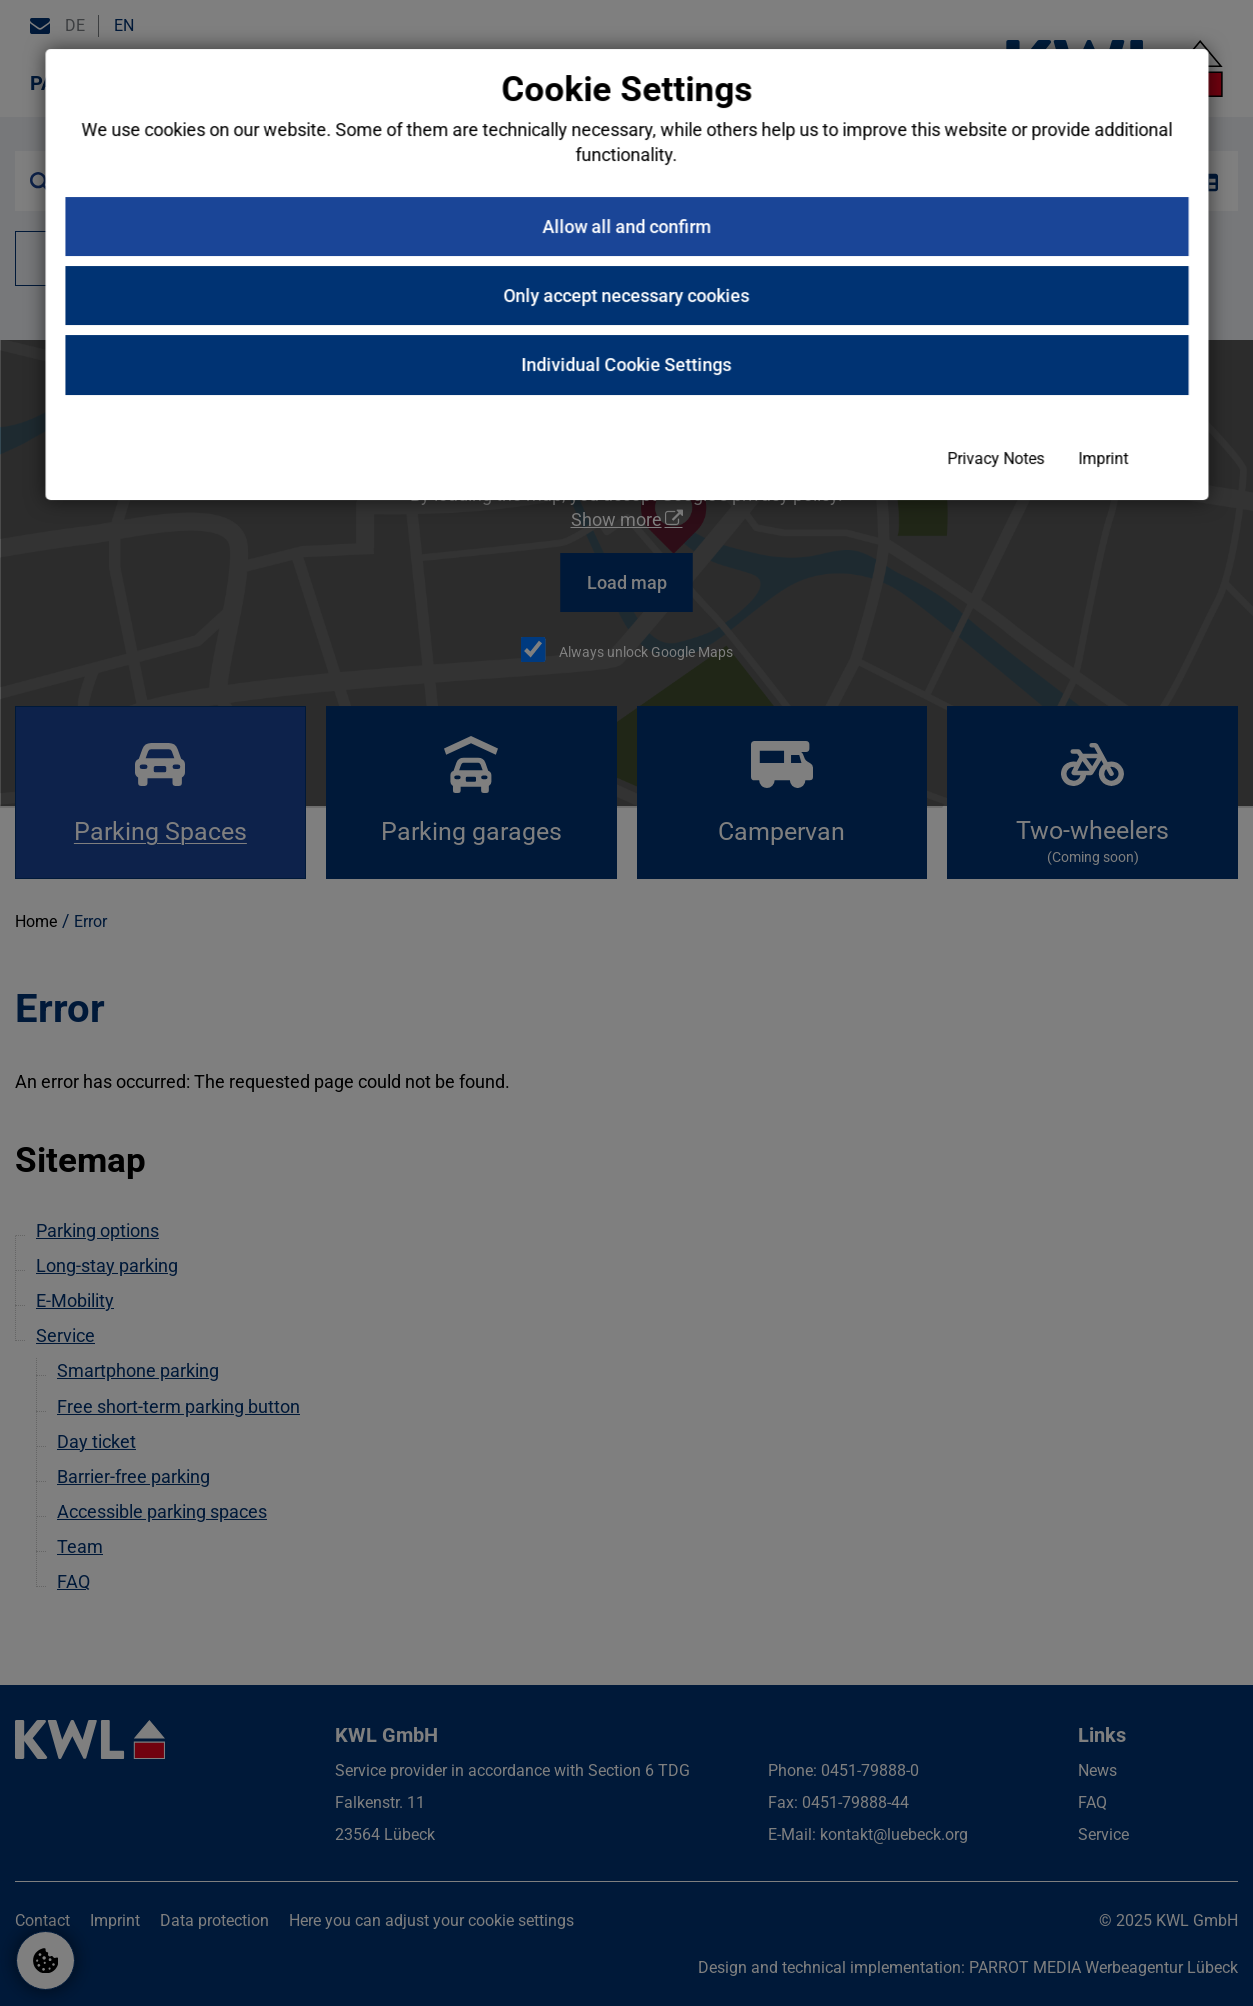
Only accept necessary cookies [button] (627, 1036)
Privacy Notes (714, 1199)
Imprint (822, 1199)
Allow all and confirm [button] (626, 967)
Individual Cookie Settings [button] (627, 1106)
